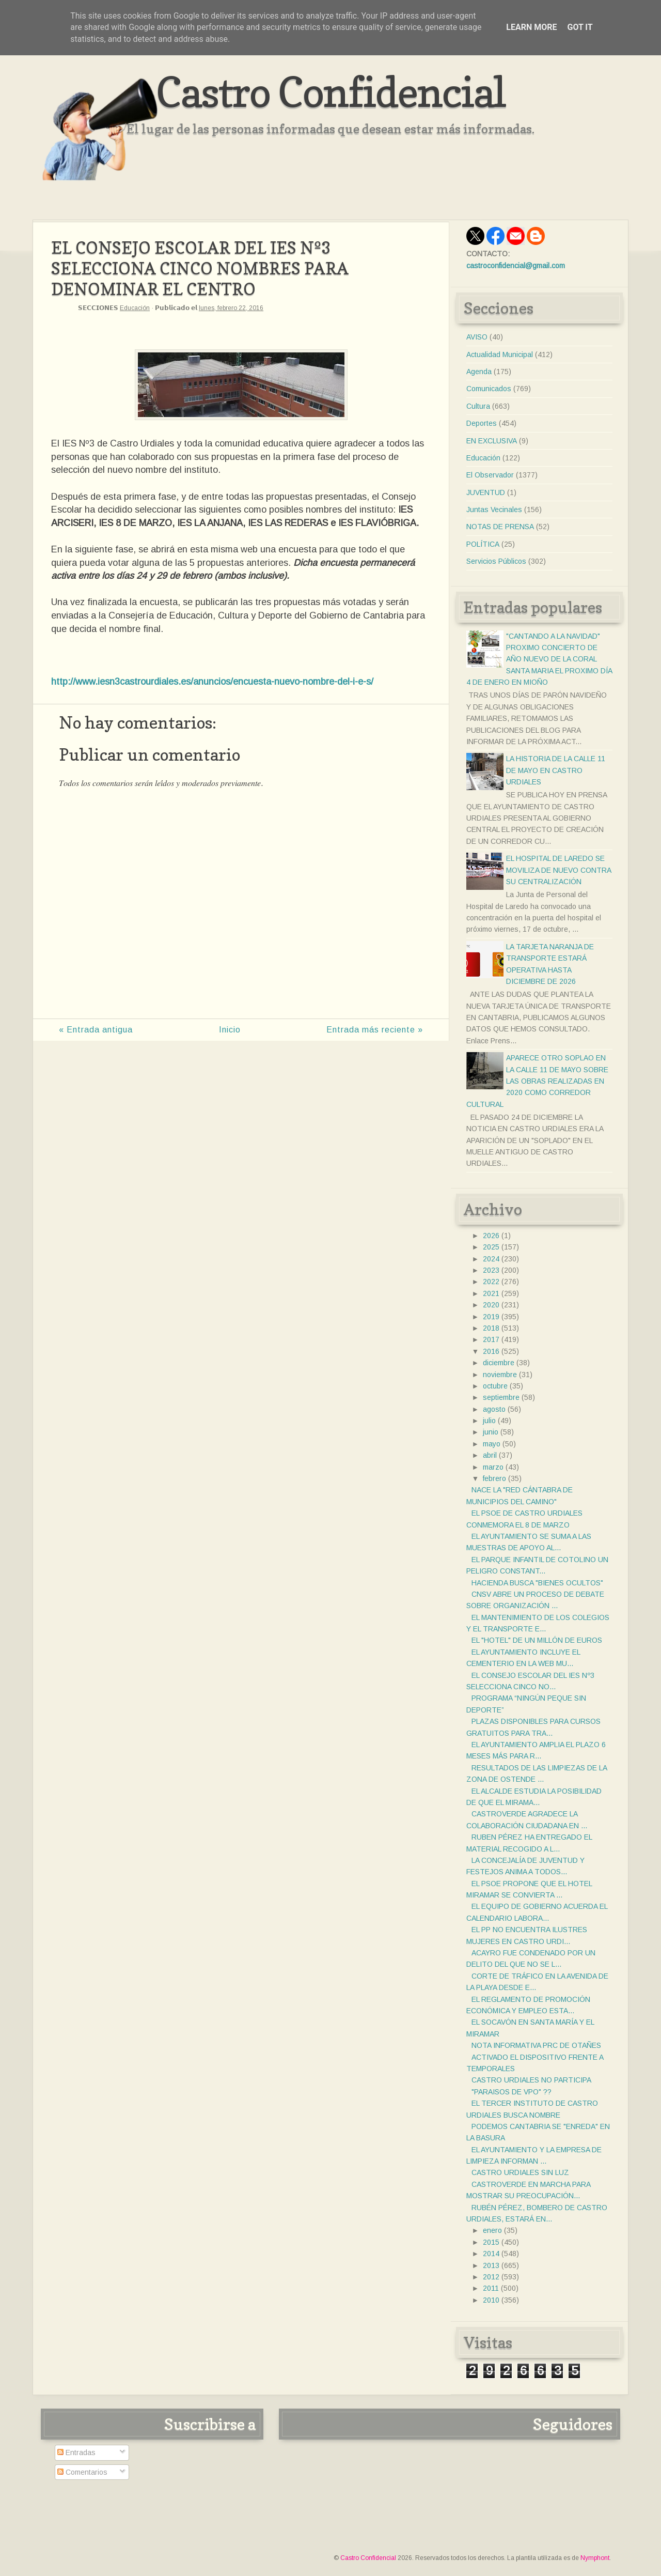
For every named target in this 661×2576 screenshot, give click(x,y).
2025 (491, 1247)
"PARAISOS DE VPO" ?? (511, 2092)
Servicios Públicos (496, 561)
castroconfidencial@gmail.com (515, 265)
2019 (491, 1317)
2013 (491, 2265)
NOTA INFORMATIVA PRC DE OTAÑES (536, 2045)
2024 (491, 1259)
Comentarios (82, 2472)
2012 (491, 2277)
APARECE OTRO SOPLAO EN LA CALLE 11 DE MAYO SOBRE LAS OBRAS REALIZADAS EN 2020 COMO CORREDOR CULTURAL (537, 1081)
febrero (494, 1478)
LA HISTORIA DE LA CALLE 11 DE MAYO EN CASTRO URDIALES (555, 770)
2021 (491, 1293)
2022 (491, 1281)
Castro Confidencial (331, 92)
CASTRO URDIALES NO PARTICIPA (531, 2080)
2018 (491, 1328)
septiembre (501, 1397)
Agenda (479, 371)
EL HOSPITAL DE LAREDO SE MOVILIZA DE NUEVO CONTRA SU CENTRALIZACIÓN (558, 870)
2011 (491, 2288)
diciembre (498, 1363)
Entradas (76, 2452)
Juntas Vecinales (494, 509)
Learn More (531, 27)
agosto (494, 1409)
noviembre (500, 1374)
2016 (491, 1351)
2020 (491, 1305)
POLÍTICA (482, 544)
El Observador (490, 475)
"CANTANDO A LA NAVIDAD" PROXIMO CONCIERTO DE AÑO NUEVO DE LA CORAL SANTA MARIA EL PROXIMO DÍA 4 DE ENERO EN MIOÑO (539, 659)
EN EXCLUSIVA (491, 441)
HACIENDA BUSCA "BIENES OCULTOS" (537, 1583)
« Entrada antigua (96, 1029)
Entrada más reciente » (374, 1029)
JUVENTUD (485, 492)
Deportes (481, 423)
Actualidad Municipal (499, 354)
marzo (493, 1467)
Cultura (478, 406)
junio (490, 1432)
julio (489, 1420)
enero (492, 2230)
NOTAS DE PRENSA (500, 526)
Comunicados (488, 388)
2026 (491, 1235)
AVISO (476, 337)
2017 (491, 1339)
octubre (495, 1386)
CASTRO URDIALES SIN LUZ (520, 2172)
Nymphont (594, 2558)
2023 (491, 1270)
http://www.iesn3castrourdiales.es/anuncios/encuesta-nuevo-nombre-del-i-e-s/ (212, 681)
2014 (491, 2253)
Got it (579, 27)
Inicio (230, 1029)
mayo (491, 1444)
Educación (135, 308)
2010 (491, 2300)
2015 (491, 2242)
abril (490, 1455)
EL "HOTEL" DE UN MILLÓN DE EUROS (536, 1640)
